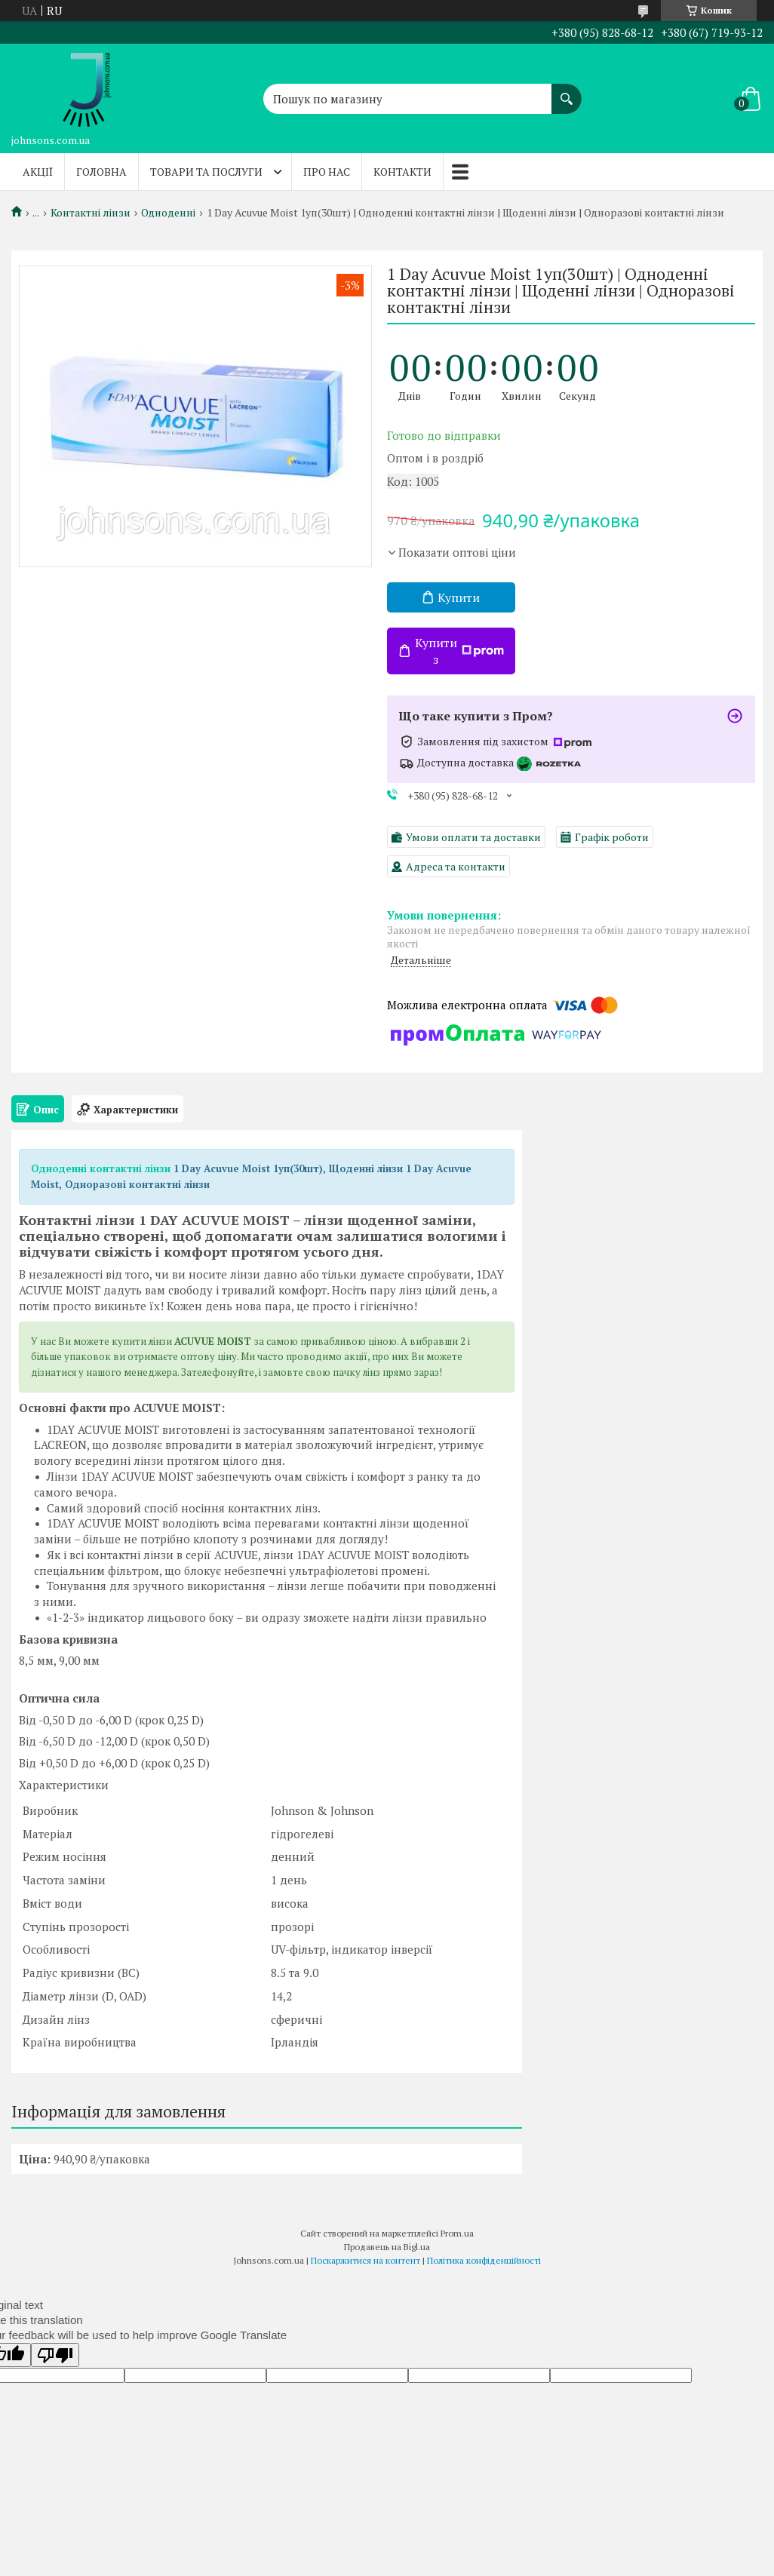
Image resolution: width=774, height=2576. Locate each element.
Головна (101, 171)
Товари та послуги (206, 171)
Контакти (402, 171)
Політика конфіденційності (484, 2260)
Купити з (459, 651)
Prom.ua (457, 2233)
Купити (459, 597)
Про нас (326, 171)
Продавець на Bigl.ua (387, 2246)
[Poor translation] (55, 2355)
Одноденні (168, 213)
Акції (38, 171)
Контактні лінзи (91, 213)
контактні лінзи (130, 1168)
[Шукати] (566, 91)
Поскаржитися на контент (365, 2260)
